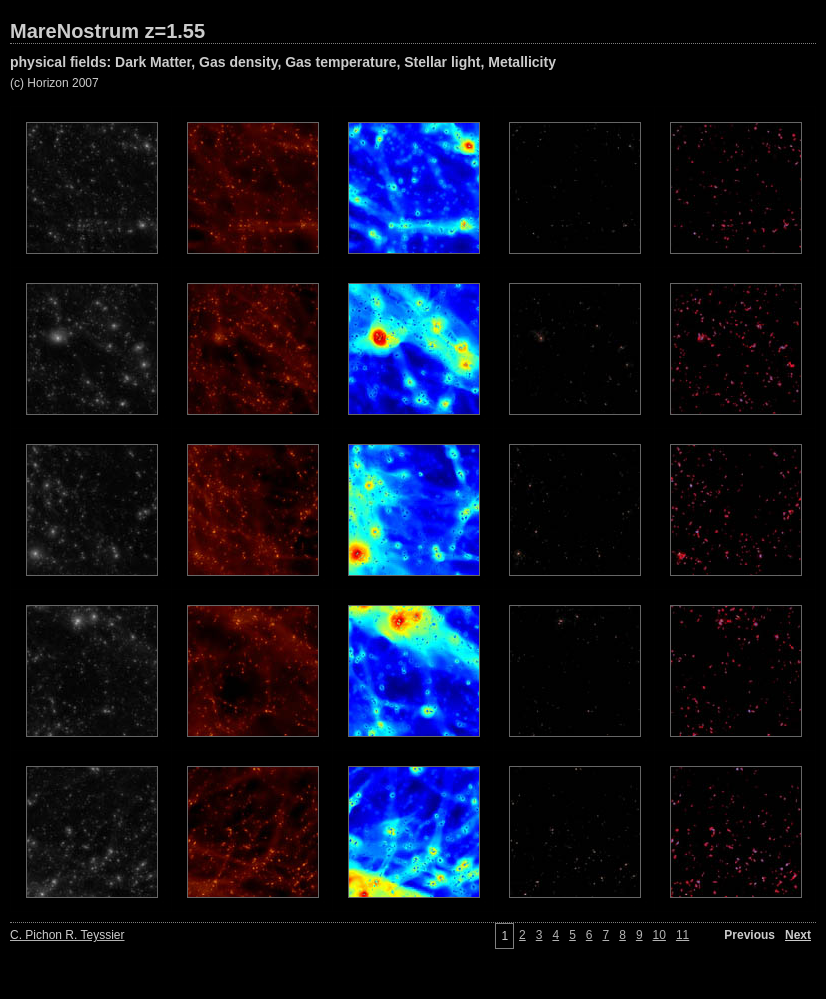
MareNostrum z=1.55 (107, 31)
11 (682, 935)
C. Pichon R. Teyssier (67, 935)
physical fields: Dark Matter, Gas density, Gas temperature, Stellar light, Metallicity (283, 62)
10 (659, 935)
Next (798, 935)
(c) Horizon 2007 (54, 83)
